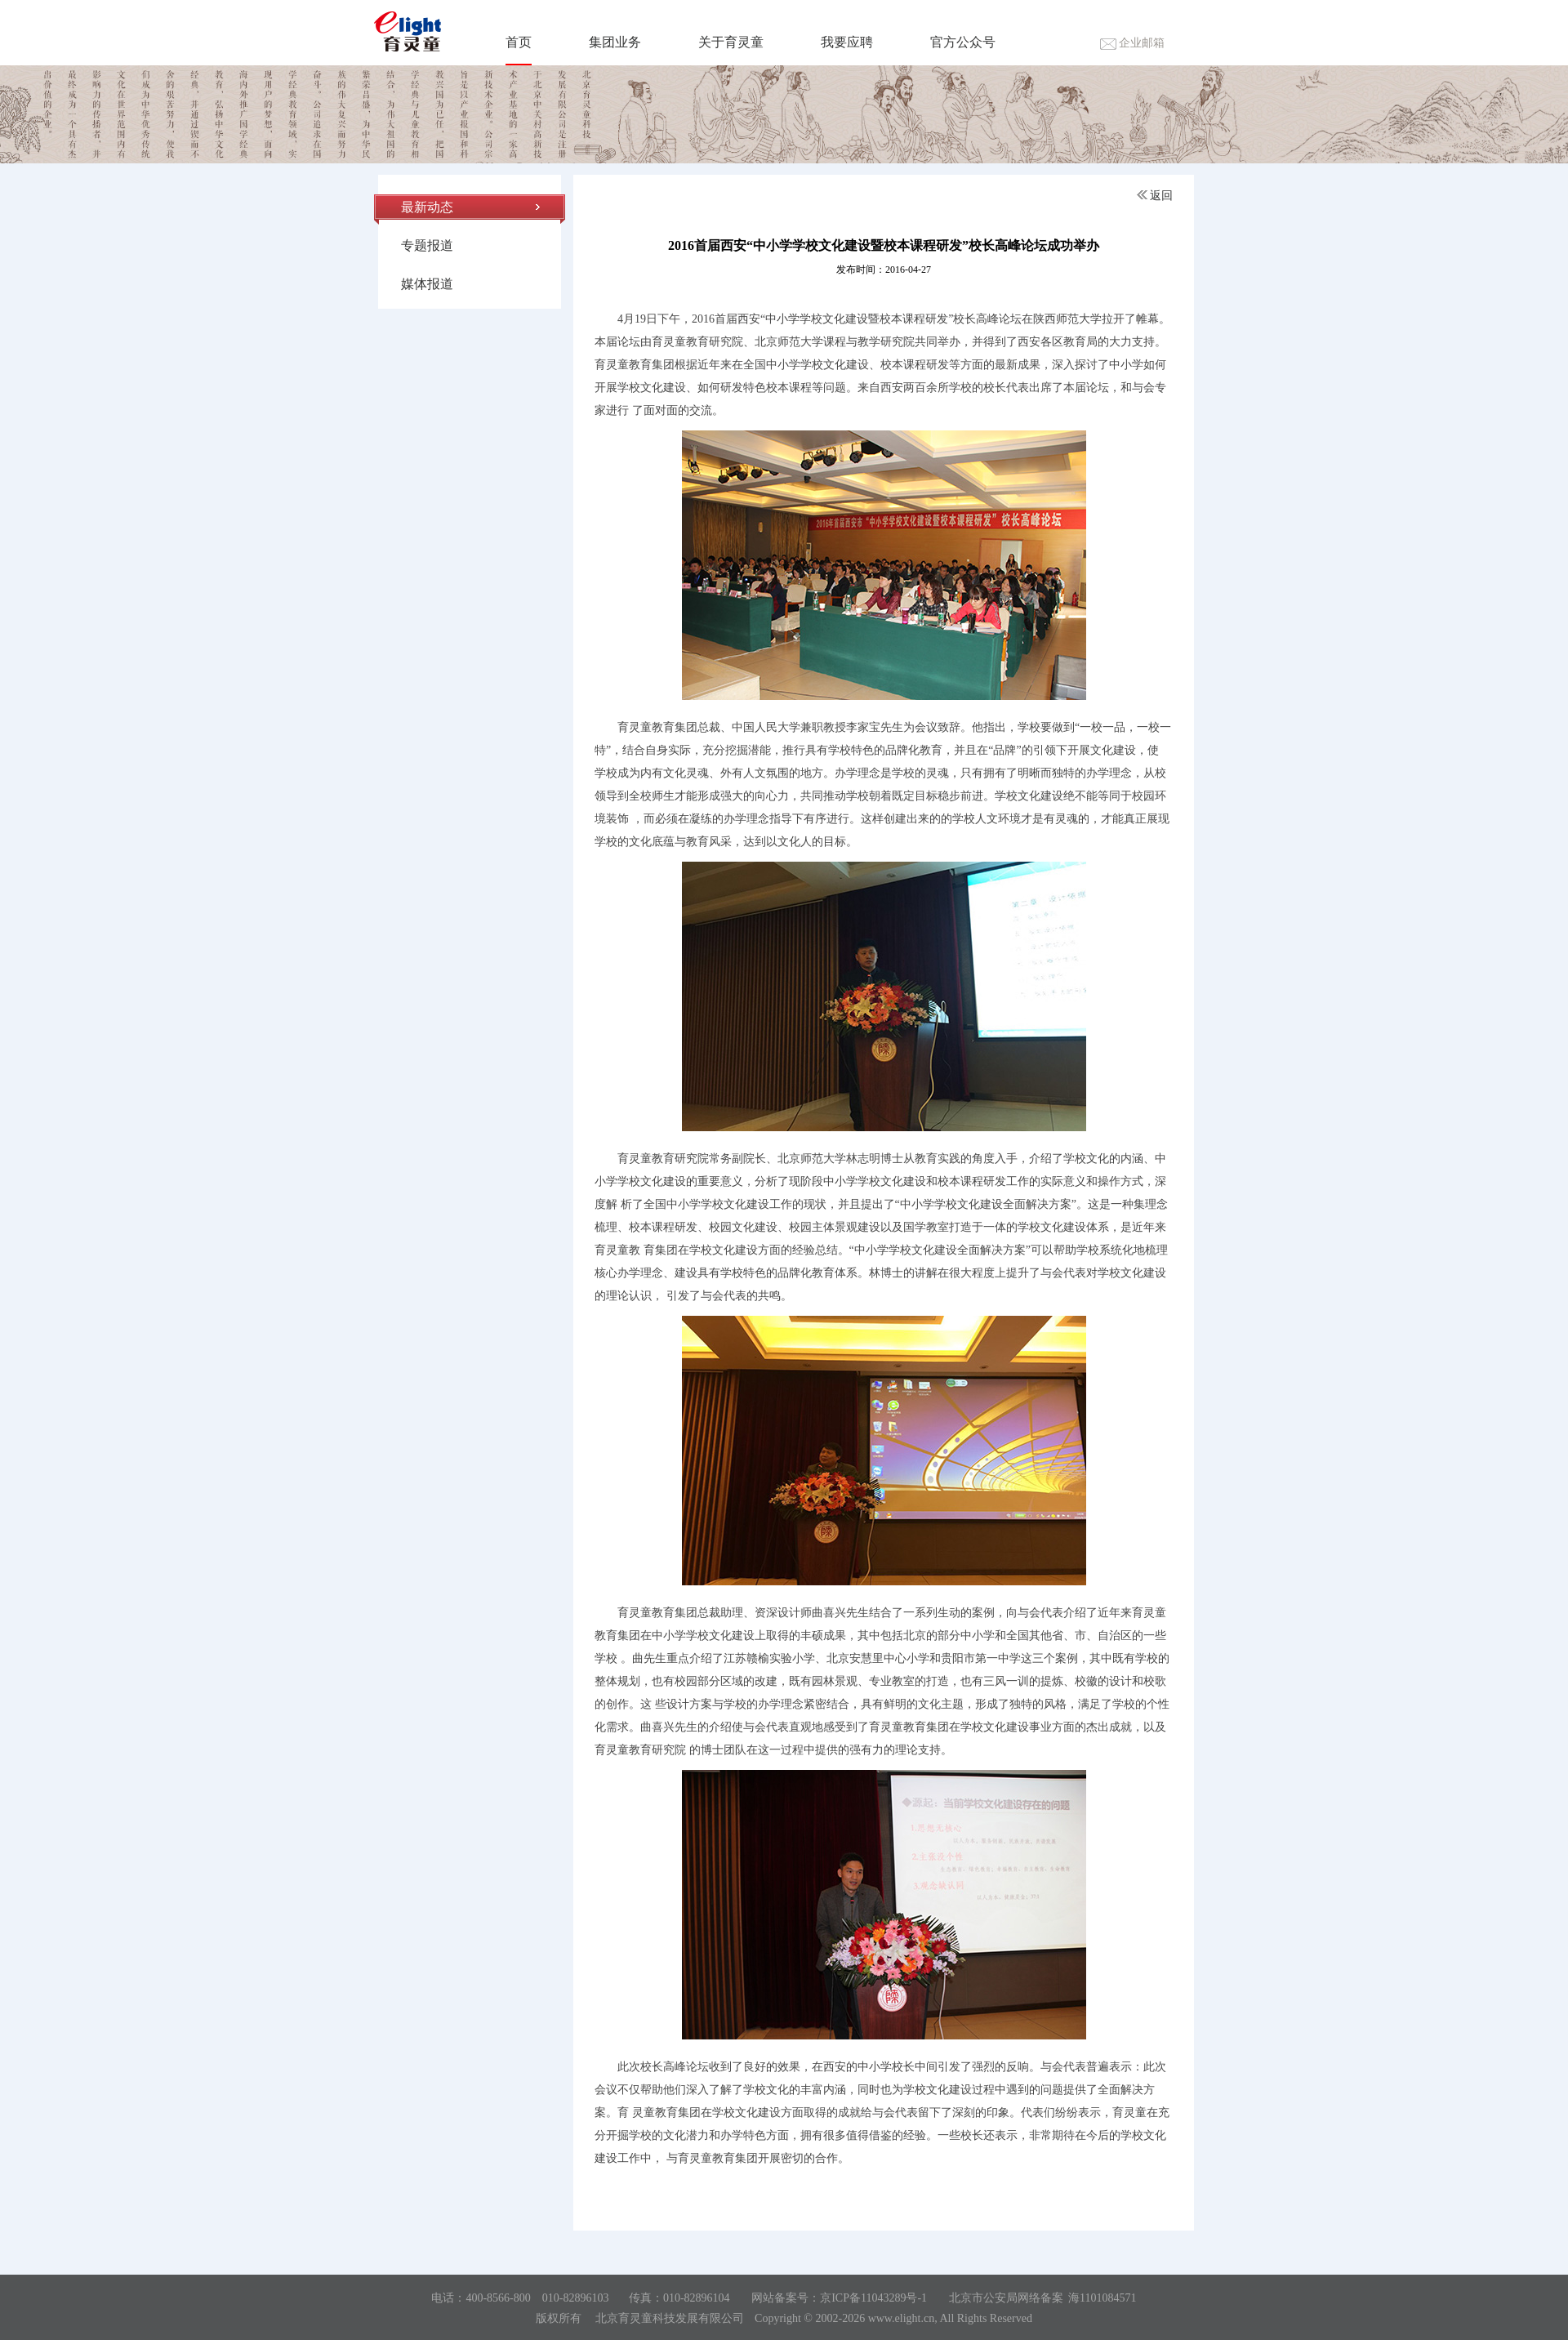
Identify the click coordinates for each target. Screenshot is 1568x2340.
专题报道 (427, 245)
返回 (1155, 195)
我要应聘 (847, 42)
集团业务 (615, 42)
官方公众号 (963, 42)
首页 (519, 42)
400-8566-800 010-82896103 (537, 2298)
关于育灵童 (731, 42)
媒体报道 (427, 284)
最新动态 (427, 207)
